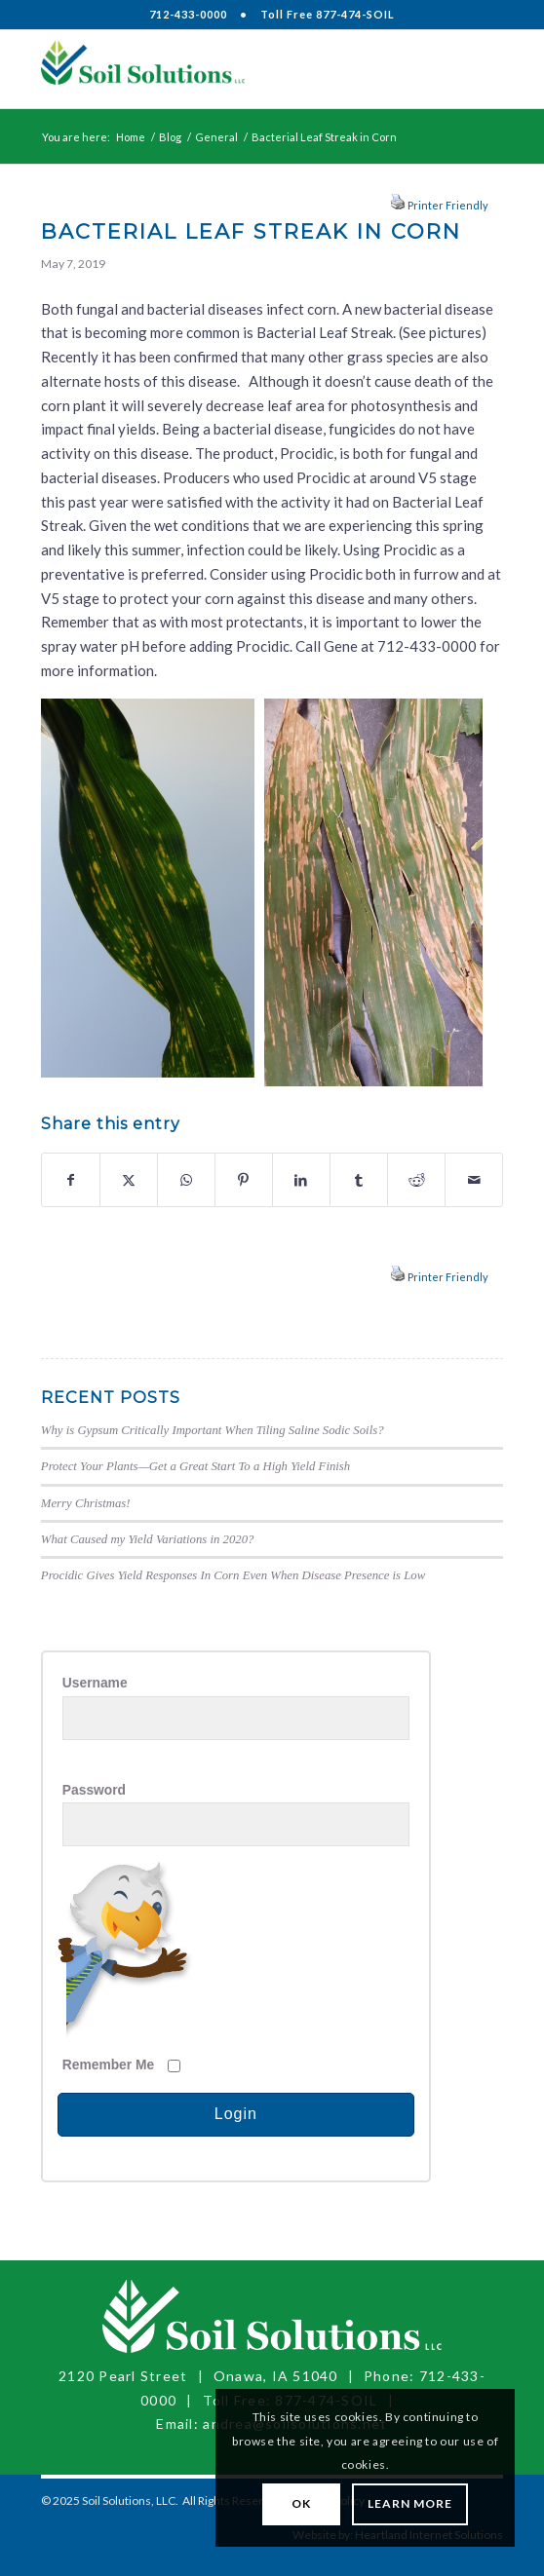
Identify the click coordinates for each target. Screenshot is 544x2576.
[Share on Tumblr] (358, 1180)
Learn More (410, 2503)
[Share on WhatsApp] (186, 1180)
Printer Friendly (448, 205)
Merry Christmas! (86, 1503)
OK (301, 2503)
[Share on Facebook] (70, 1180)
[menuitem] (476, 69)
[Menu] (476, 69)
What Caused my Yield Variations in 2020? (147, 1539)
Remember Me (108, 2065)
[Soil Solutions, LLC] (225, 69)
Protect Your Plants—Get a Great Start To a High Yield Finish (195, 1466)
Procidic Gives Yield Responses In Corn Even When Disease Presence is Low (233, 1575)
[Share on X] (128, 1180)
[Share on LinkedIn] (301, 1180)
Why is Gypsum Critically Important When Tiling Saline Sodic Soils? (212, 1430)
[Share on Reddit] (416, 1180)
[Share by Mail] (474, 1180)
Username (95, 1683)
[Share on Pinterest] (243, 1180)
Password (94, 1790)
